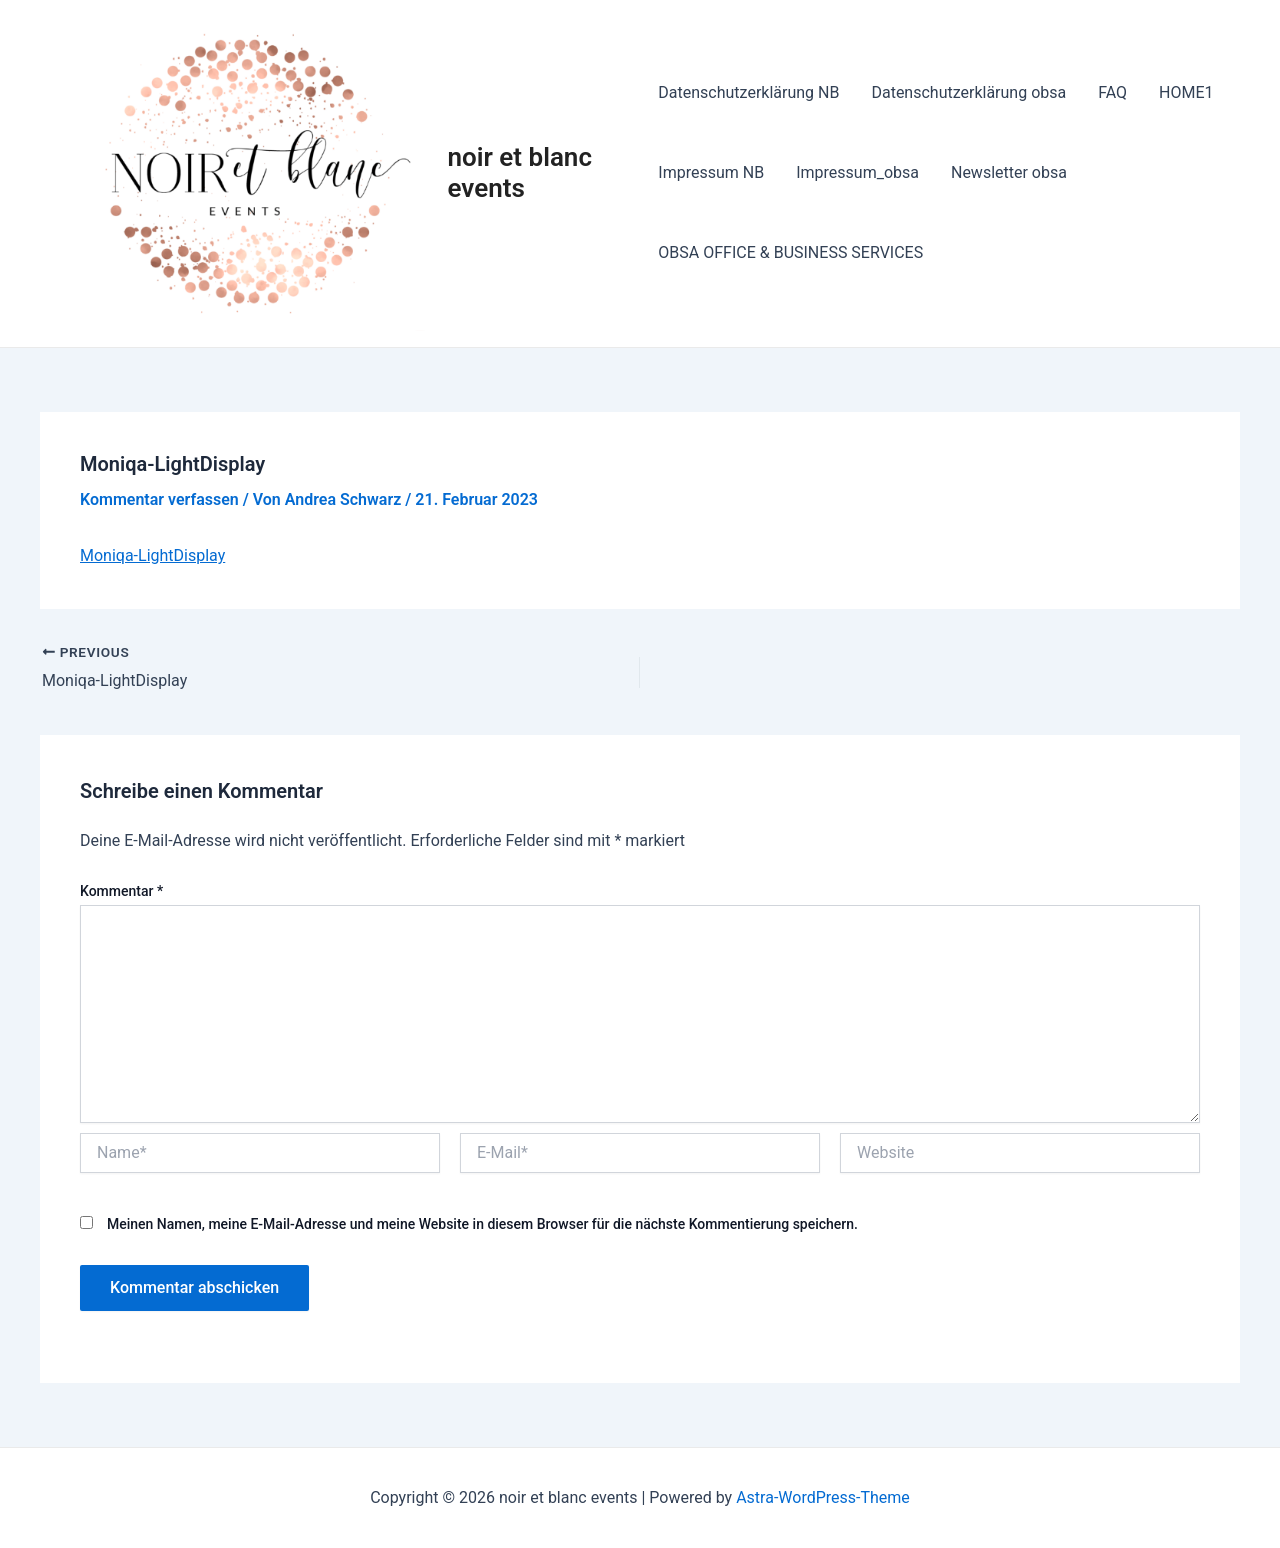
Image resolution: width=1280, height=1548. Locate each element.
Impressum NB (711, 172)
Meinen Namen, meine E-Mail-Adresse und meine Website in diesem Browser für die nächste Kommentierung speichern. (482, 1224)
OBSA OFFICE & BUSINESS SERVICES (790, 252)
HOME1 (1186, 92)
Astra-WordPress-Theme (823, 1497)
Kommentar (121, 891)
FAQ (1112, 92)
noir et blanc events (520, 172)
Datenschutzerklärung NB (748, 92)
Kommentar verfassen (159, 499)
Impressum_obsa (857, 172)
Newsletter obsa (1009, 172)
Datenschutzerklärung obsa (968, 92)
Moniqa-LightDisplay (152, 555)
